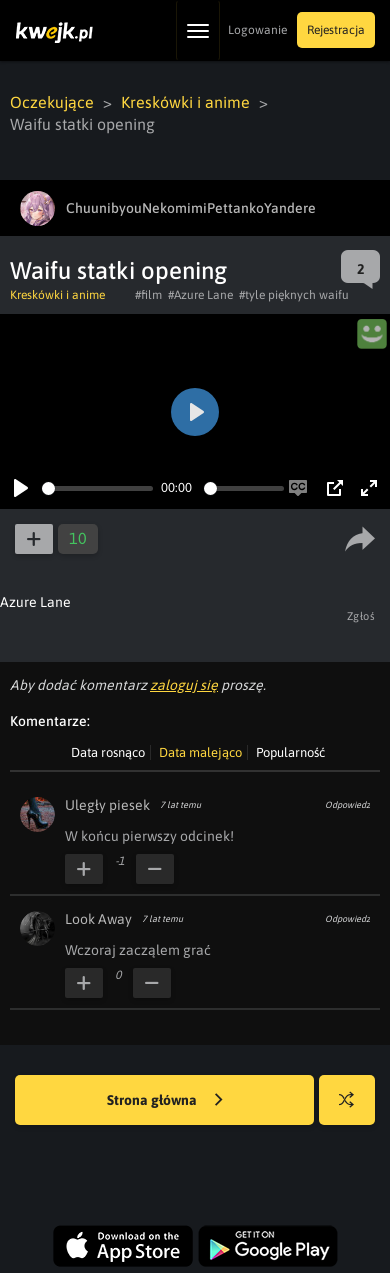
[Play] (21, 488)
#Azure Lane (200, 295)
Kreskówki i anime (185, 102)
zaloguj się (184, 685)
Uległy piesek (107, 805)
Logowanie (257, 30)
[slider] (97, 488)
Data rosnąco (108, 752)
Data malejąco (200, 752)
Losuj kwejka (354, 1109)
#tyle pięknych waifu (294, 295)
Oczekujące (52, 102)
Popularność (290, 752)
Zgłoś (361, 616)
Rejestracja (336, 30)
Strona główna (165, 1101)
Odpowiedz (347, 805)
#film (148, 295)
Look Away (98, 919)
